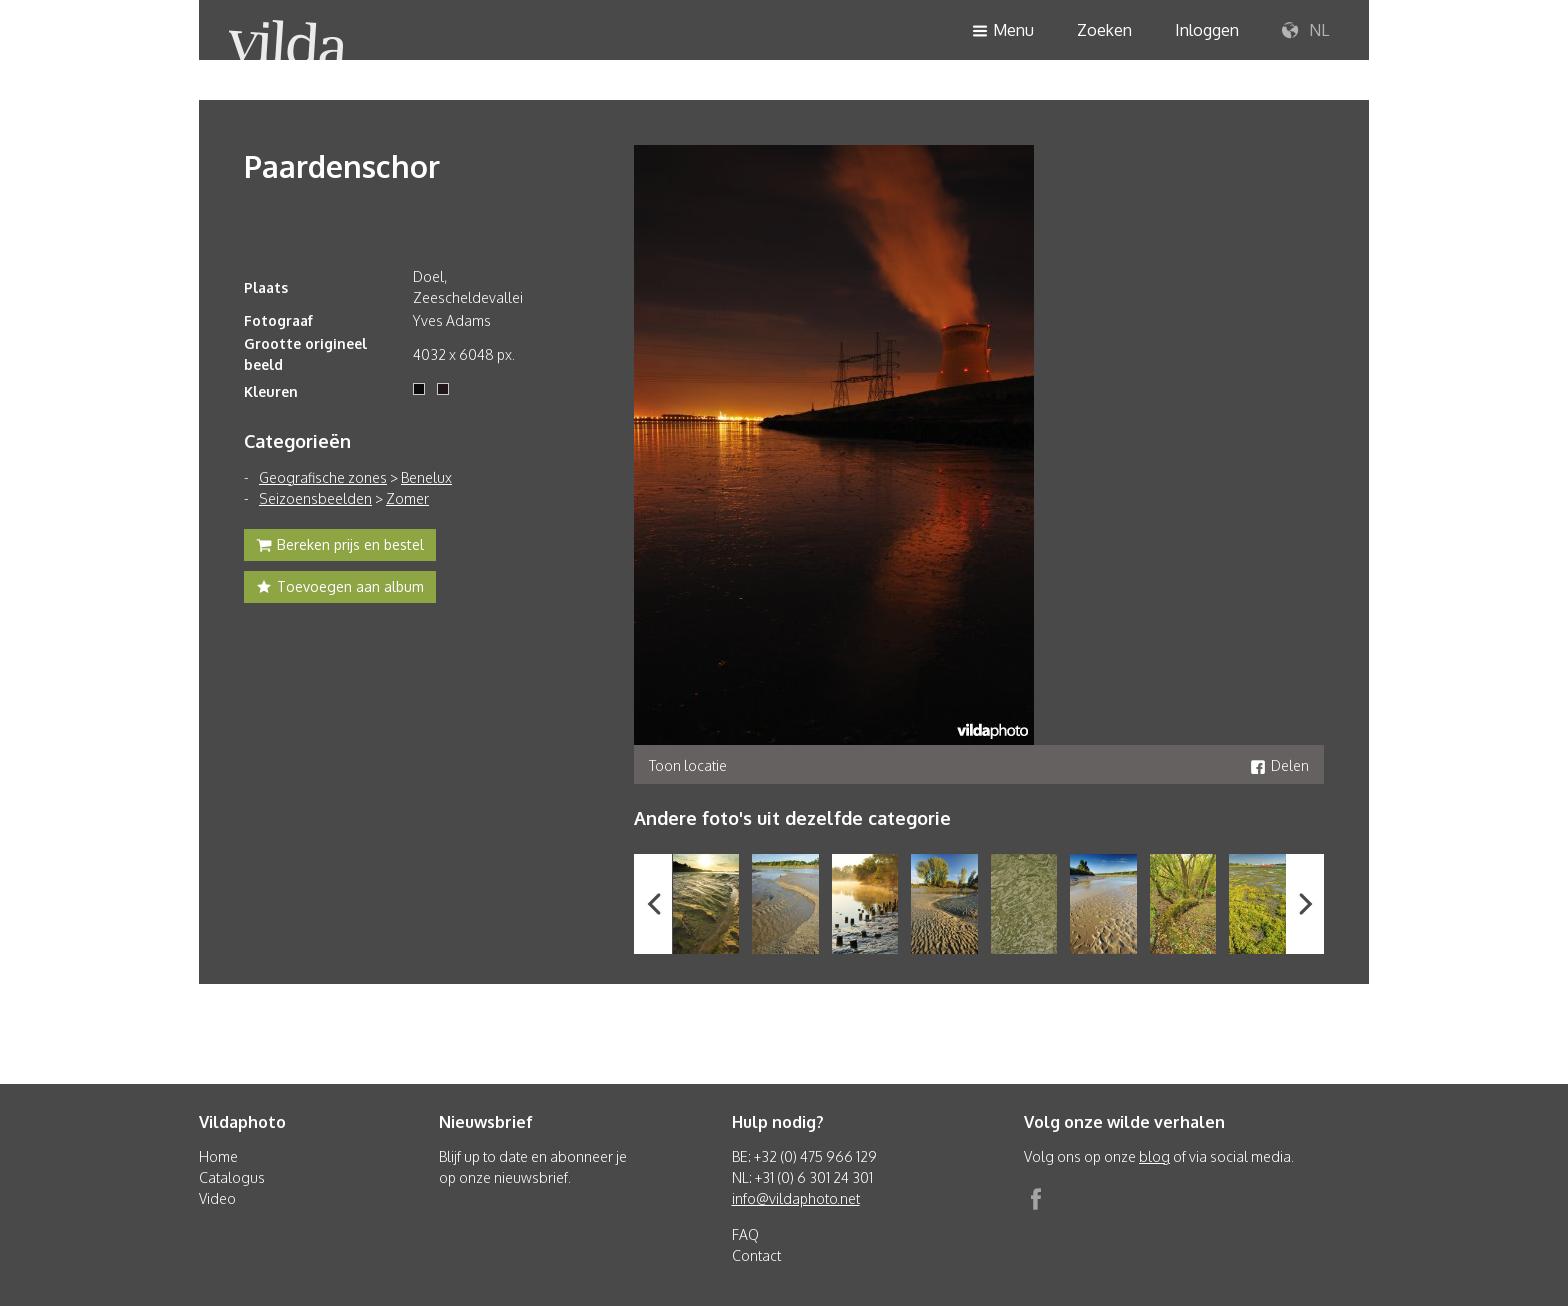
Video (217, 1198)
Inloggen (1207, 30)
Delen (1279, 765)
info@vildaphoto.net (796, 1198)
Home (218, 1156)
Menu (1003, 31)
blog (1154, 1156)
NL (1305, 31)
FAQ (745, 1234)
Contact (756, 1255)
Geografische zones (323, 477)
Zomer (407, 498)
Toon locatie (688, 765)
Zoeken (1104, 30)
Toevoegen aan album (340, 589)
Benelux (426, 477)
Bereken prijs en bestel (340, 547)
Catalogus (232, 1177)
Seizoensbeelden (315, 498)
